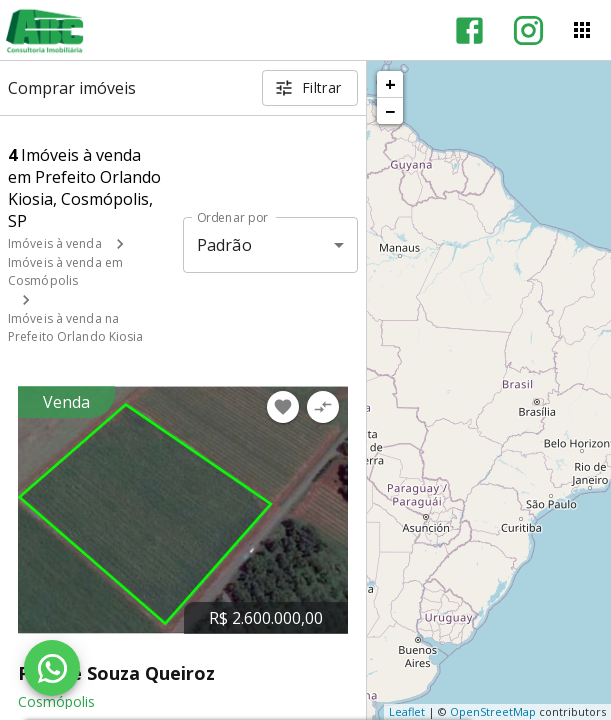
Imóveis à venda (55, 243)
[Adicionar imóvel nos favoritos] (283, 407)
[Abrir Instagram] (528, 30)
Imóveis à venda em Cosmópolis (65, 271)
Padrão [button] (224, 245)
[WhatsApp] (52, 668)
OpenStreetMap (493, 711)
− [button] (390, 111)
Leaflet (407, 711)
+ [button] (390, 84)
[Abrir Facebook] (469, 30)
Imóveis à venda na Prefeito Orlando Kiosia (76, 327)
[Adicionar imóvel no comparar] (323, 407)
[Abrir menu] (582, 30)
